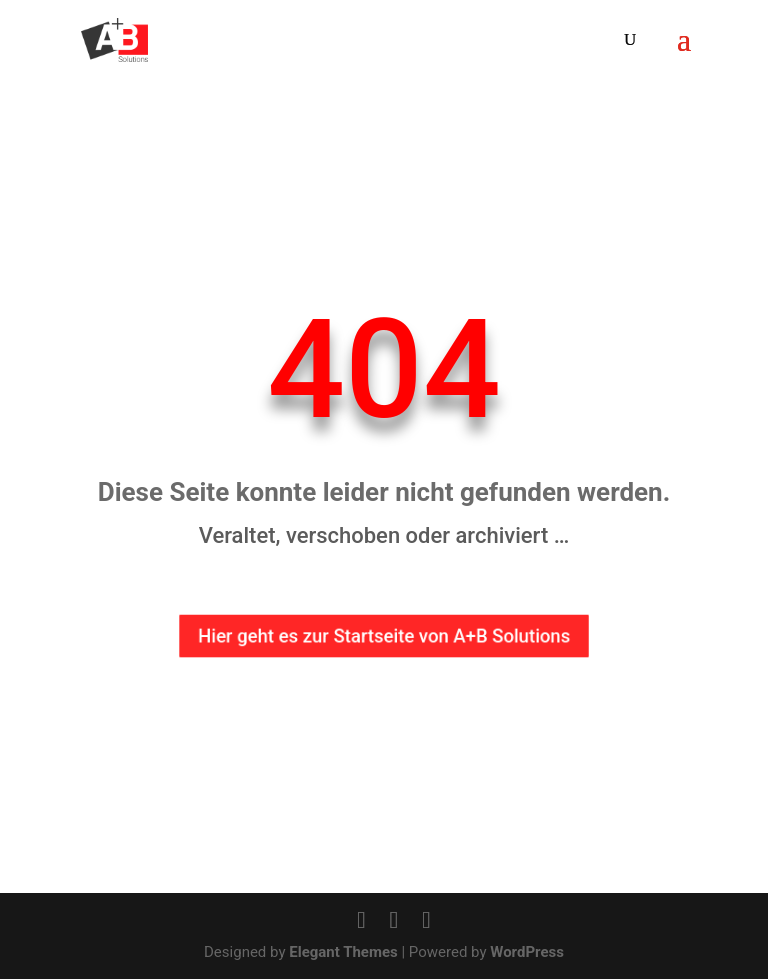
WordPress (527, 952)
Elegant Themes (343, 952)
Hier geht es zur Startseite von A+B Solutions (384, 636)
